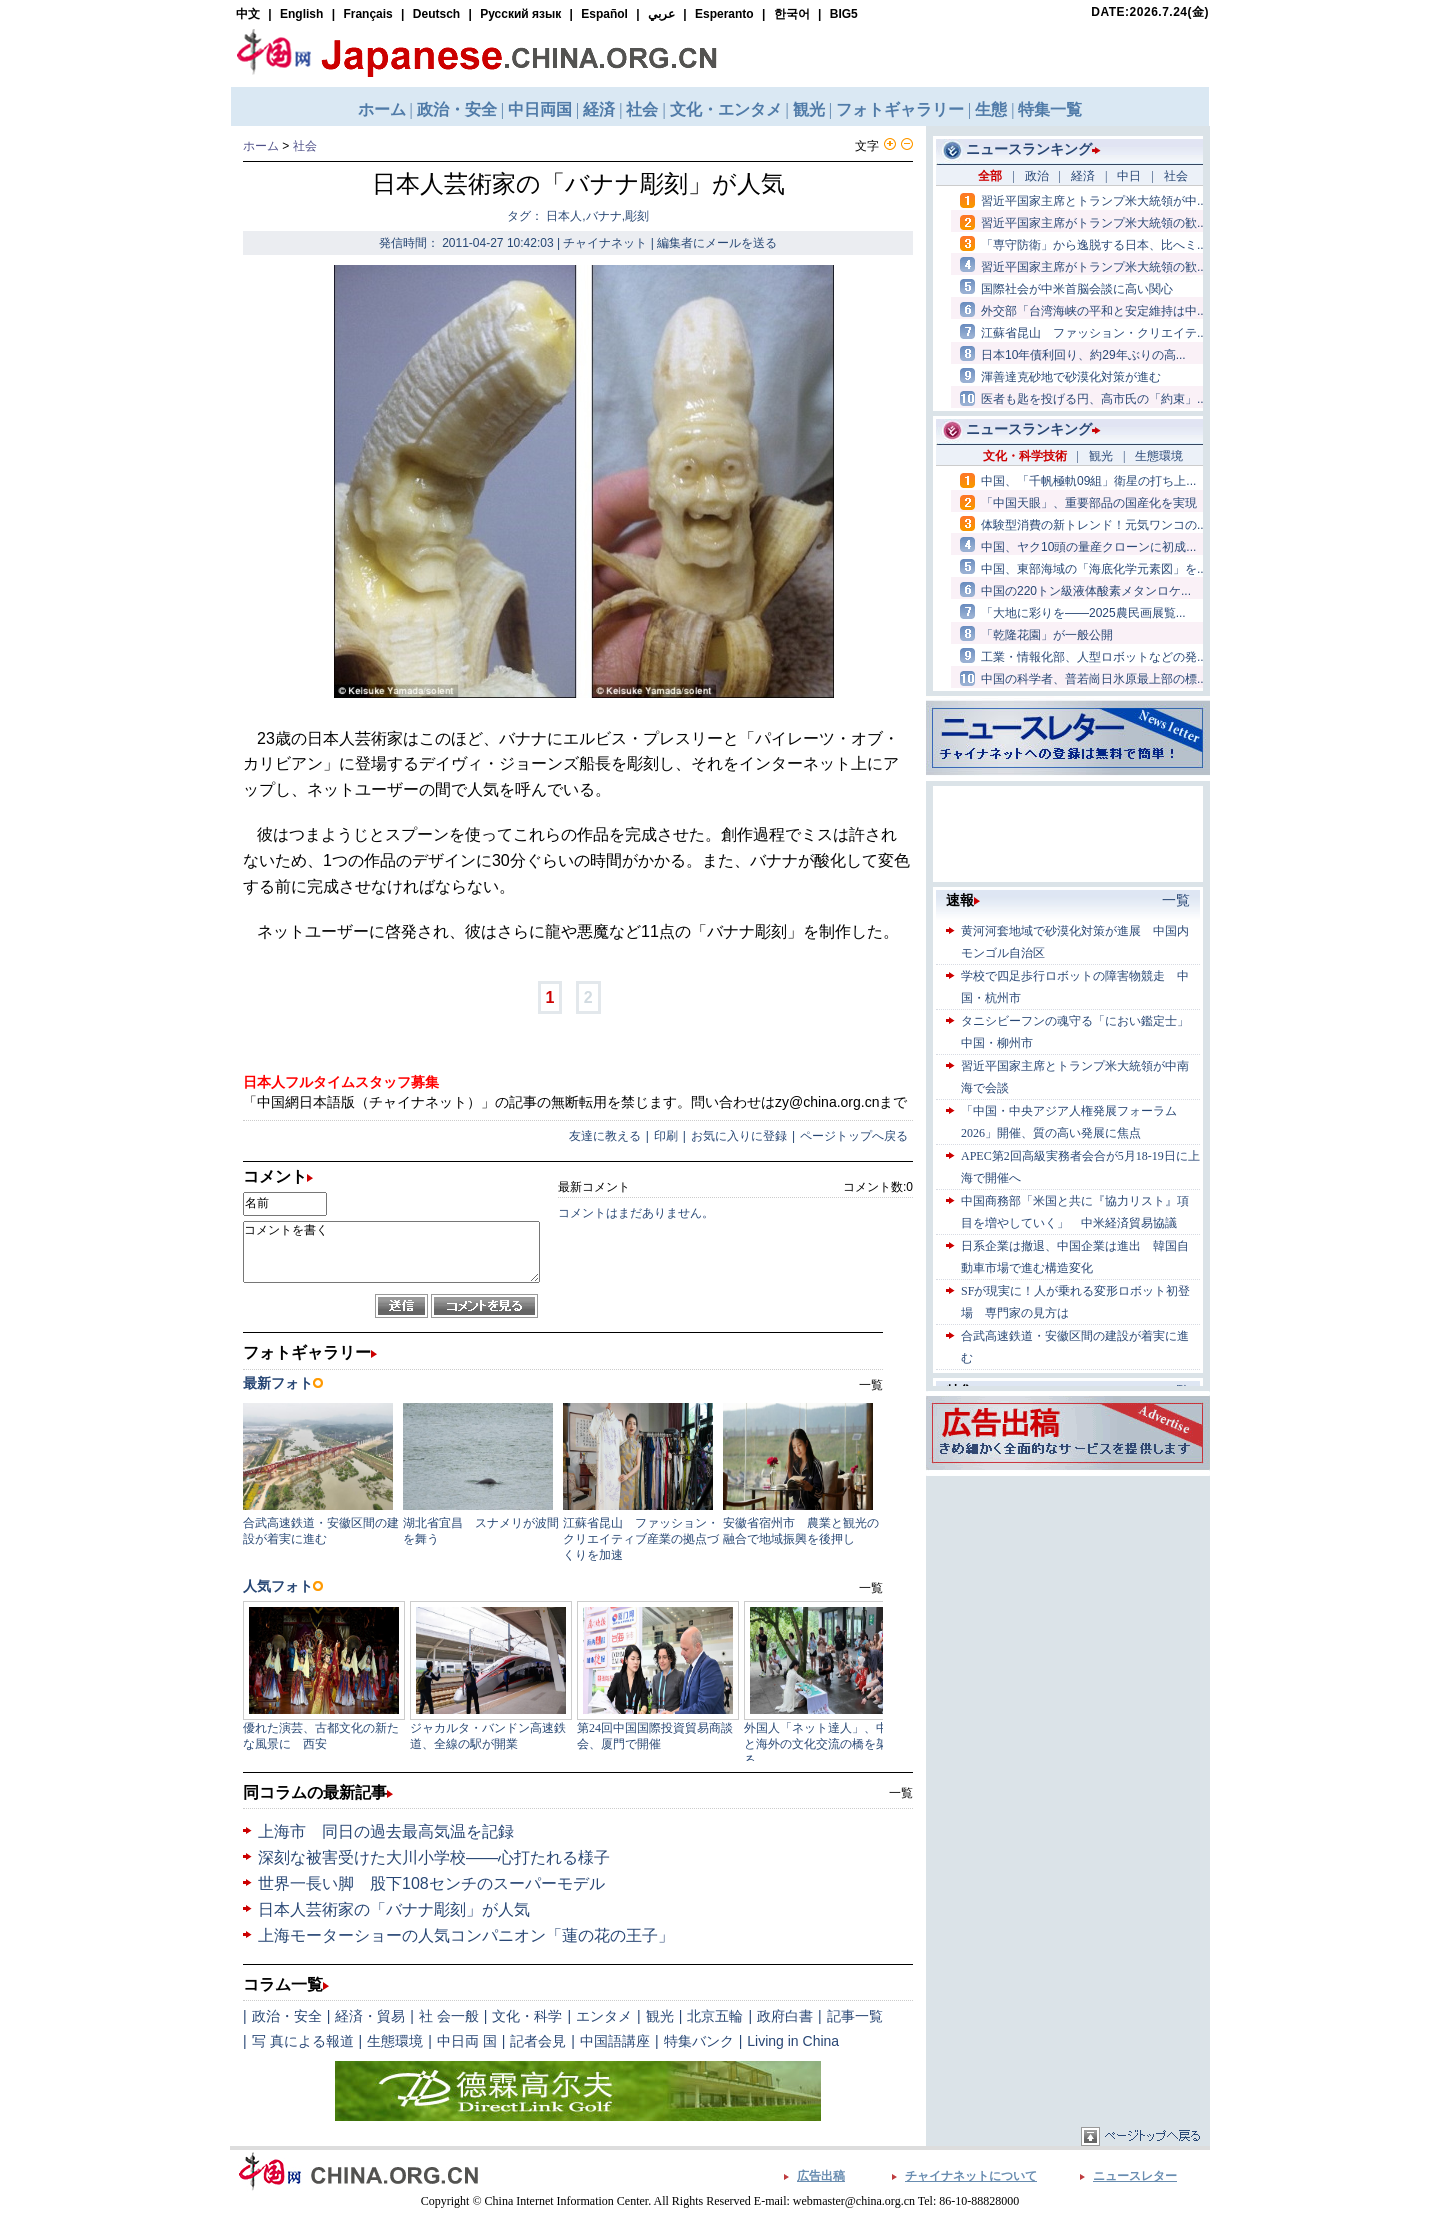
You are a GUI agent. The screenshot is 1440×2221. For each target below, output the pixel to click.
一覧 (901, 1793)
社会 (305, 146)
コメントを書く (391, 1252)
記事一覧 (855, 2016)
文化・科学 (527, 2016)
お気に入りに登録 (739, 1136)
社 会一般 (449, 2016)
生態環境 (395, 2041)
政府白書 (785, 2016)
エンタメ (604, 2016)
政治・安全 (287, 2016)
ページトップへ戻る (854, 1136)
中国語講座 (615, 2041)
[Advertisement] (1068, 1606)
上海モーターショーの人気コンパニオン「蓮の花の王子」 (466, 1935)
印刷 (666, 1136)
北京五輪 (715, 2016)
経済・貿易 (370, 2016)
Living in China (793, 2041)
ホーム (261, 146)
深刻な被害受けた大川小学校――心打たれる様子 (434, 1857)
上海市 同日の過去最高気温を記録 (386, 1831)
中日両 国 (467, 2041)
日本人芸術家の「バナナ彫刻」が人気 (394, 1909)
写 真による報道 (303, 2041)
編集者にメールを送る (717, 243)
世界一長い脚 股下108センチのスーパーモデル (431, 1883)
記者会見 (538, 2041)
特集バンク (699, 2041)
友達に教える (605, 1136)
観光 (660, 2016)
